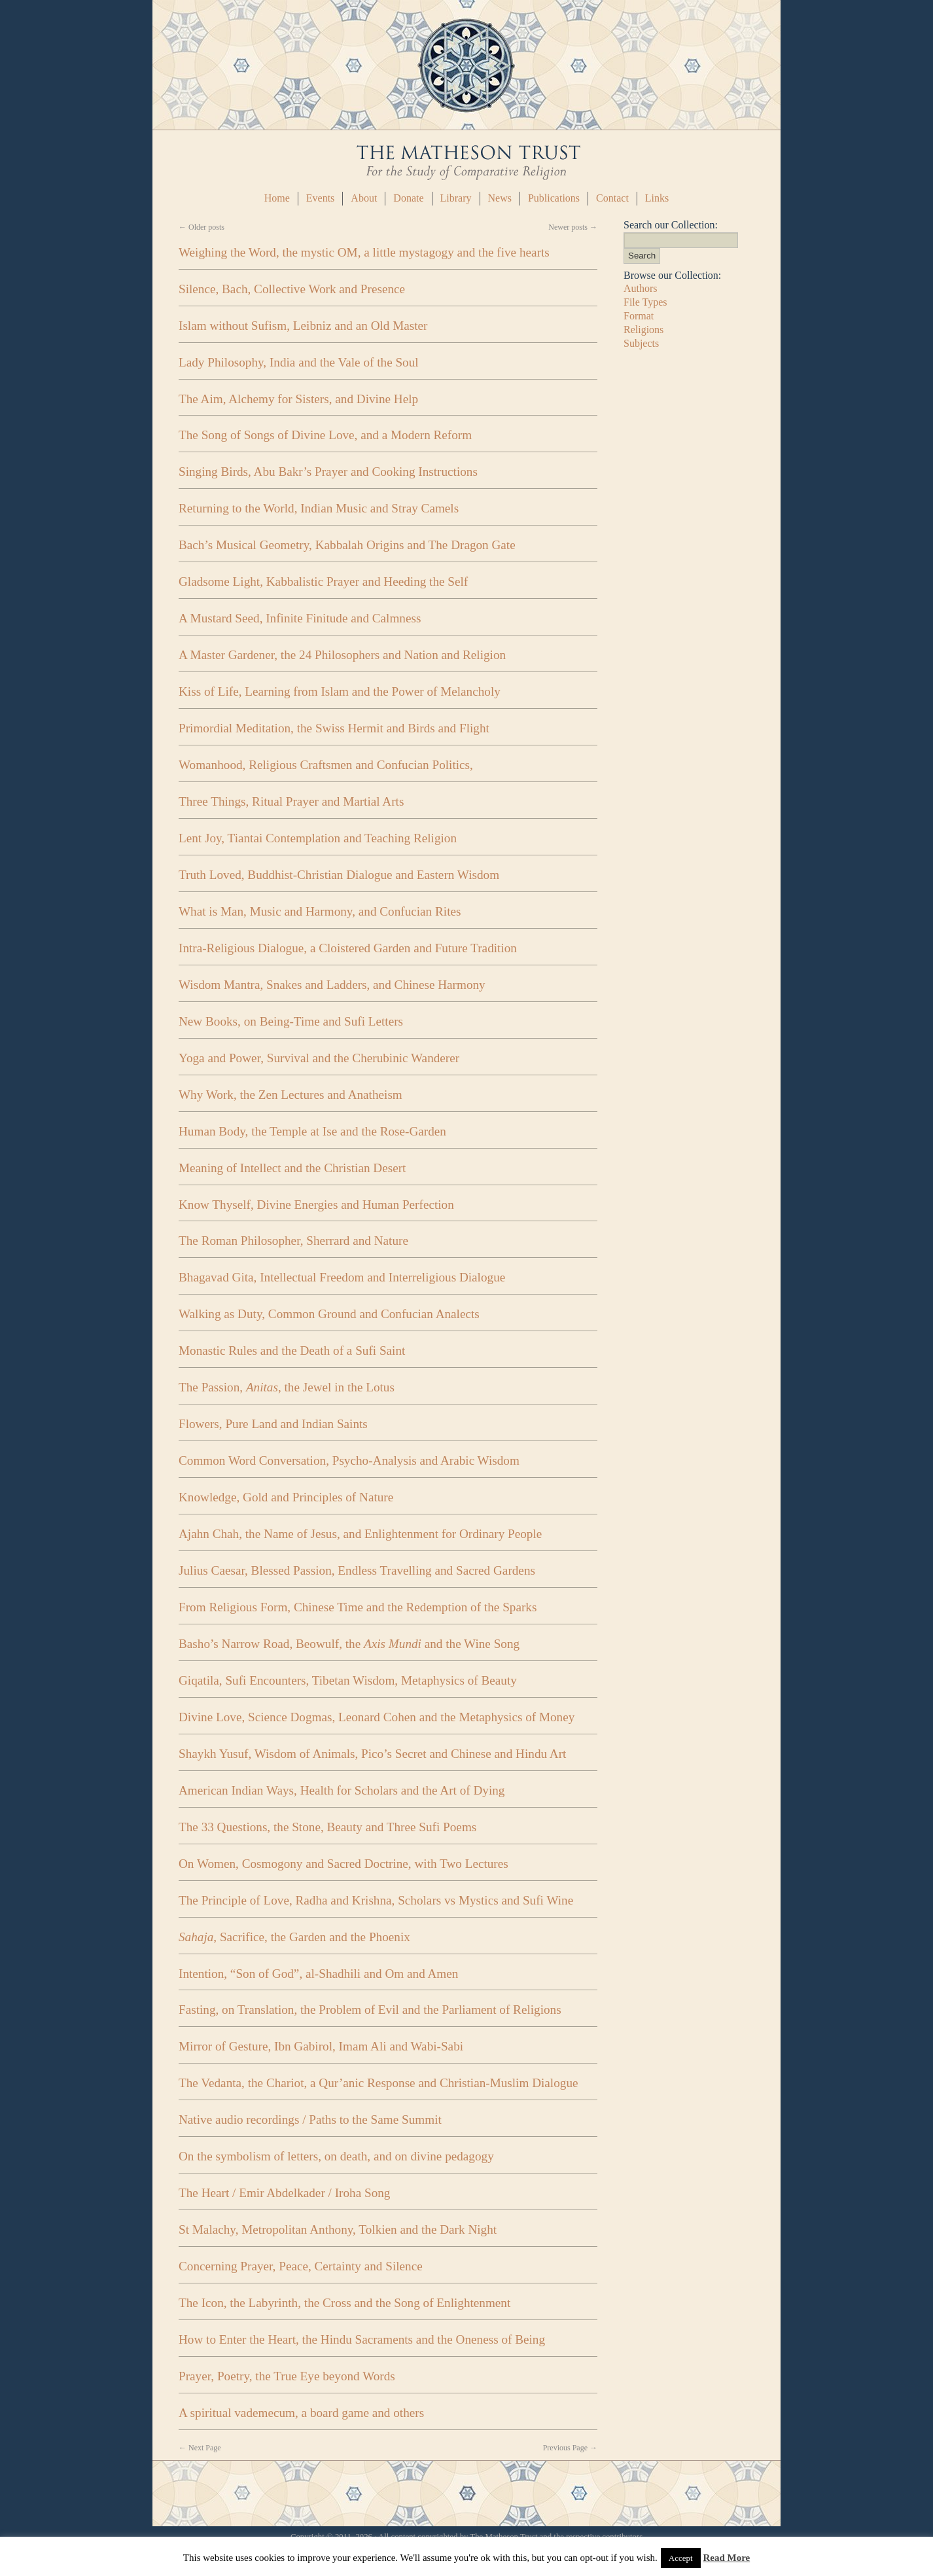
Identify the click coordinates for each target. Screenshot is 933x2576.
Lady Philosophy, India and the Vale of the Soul (299, 362)
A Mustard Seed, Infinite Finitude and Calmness (300, 618)
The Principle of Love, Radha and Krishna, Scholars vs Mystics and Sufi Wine (376, 1900)
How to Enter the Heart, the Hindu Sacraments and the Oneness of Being (362, 2339)
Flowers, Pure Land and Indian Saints (273, 1424)
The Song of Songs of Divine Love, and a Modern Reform (325, 435)
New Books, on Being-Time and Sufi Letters (291, 1021)
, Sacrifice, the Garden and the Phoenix (294, 1937)
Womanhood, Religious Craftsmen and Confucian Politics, (326, 765)
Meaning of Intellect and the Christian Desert (292, 1168)
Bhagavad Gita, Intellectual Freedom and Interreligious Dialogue (342, 1277)
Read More (726, 2557)
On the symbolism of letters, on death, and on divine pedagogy (336, 2156)
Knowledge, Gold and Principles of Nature (286, 1497)
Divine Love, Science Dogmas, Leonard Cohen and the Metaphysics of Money (376, 1717)
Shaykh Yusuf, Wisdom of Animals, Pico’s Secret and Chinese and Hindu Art (372, 1754)
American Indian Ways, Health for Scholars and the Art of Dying (341, 1790)
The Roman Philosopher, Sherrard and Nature (293, 1240)
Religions (643, 329)
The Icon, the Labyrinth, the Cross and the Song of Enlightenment (344, 2303)
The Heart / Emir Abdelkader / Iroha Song (284, 2193)
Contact (612, 198)
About (364, 198)
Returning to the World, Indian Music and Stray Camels (319, 508)
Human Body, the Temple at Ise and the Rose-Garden (312, 1131)
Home (277, 198)
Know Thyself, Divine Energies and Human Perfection (316, 1204)
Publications (554, 198)
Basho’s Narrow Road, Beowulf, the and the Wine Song (349, 1644)
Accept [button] (681, 2558)
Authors (641, 288)
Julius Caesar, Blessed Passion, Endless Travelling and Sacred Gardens (357, 1570)
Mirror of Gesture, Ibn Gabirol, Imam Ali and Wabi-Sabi (321, 2046)
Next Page (200, 2447)
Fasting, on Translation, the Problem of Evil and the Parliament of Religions (370, 2009)
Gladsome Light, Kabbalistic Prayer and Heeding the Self (323, 581)
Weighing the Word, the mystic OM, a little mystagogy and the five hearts (364, 252)
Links (657, 198)
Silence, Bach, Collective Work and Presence (292, 289)
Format (639, 315)
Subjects (641, 343)
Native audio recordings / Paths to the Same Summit (310, 2119)
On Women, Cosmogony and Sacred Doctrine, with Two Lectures (343, 1863)
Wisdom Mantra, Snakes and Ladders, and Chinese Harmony (332, 985)
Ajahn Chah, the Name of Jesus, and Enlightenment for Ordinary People (360, 1534)
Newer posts (572, 227)
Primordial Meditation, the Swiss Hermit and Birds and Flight (334, 728)
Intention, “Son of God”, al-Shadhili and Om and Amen (318, 1973)
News (500, 198)
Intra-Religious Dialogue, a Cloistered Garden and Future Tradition (348, 948)
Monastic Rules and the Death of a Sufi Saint (292, 1350)
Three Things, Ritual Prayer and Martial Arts (291, 801)
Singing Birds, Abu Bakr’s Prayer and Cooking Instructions (328, 471)
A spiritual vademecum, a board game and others (301, 2413)
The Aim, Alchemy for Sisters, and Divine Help (298, 399)
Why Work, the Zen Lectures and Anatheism (290, 1094)
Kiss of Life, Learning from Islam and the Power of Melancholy (340, 691)
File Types (645, 302)
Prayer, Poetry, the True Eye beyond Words (287, 2376)
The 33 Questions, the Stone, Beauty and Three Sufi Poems (327, 1827)
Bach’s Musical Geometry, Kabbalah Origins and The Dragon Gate (347, 545)
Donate (408, 198)
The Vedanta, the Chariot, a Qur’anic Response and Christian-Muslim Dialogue (378, 2083)
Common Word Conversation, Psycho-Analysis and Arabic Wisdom (349, 1460)
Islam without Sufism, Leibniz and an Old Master (303, 325)
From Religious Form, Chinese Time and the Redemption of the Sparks (358, 1607)
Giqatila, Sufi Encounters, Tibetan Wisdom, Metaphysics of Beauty (348, 1680)
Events (320, 198)
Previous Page (570, 2447)
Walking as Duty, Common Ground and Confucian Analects (329, 1314)
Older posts (201, 227)
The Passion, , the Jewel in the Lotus (287, 1387)
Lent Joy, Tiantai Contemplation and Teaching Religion (318, 838)
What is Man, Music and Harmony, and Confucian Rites (320, 911)
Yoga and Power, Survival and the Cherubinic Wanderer (319, 1058)
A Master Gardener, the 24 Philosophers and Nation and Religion (342, 655)
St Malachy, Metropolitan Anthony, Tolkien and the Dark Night (338, 2229)
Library (456, 198)
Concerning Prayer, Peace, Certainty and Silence (301, 2266)
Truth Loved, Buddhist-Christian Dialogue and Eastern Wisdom (339, 875)
